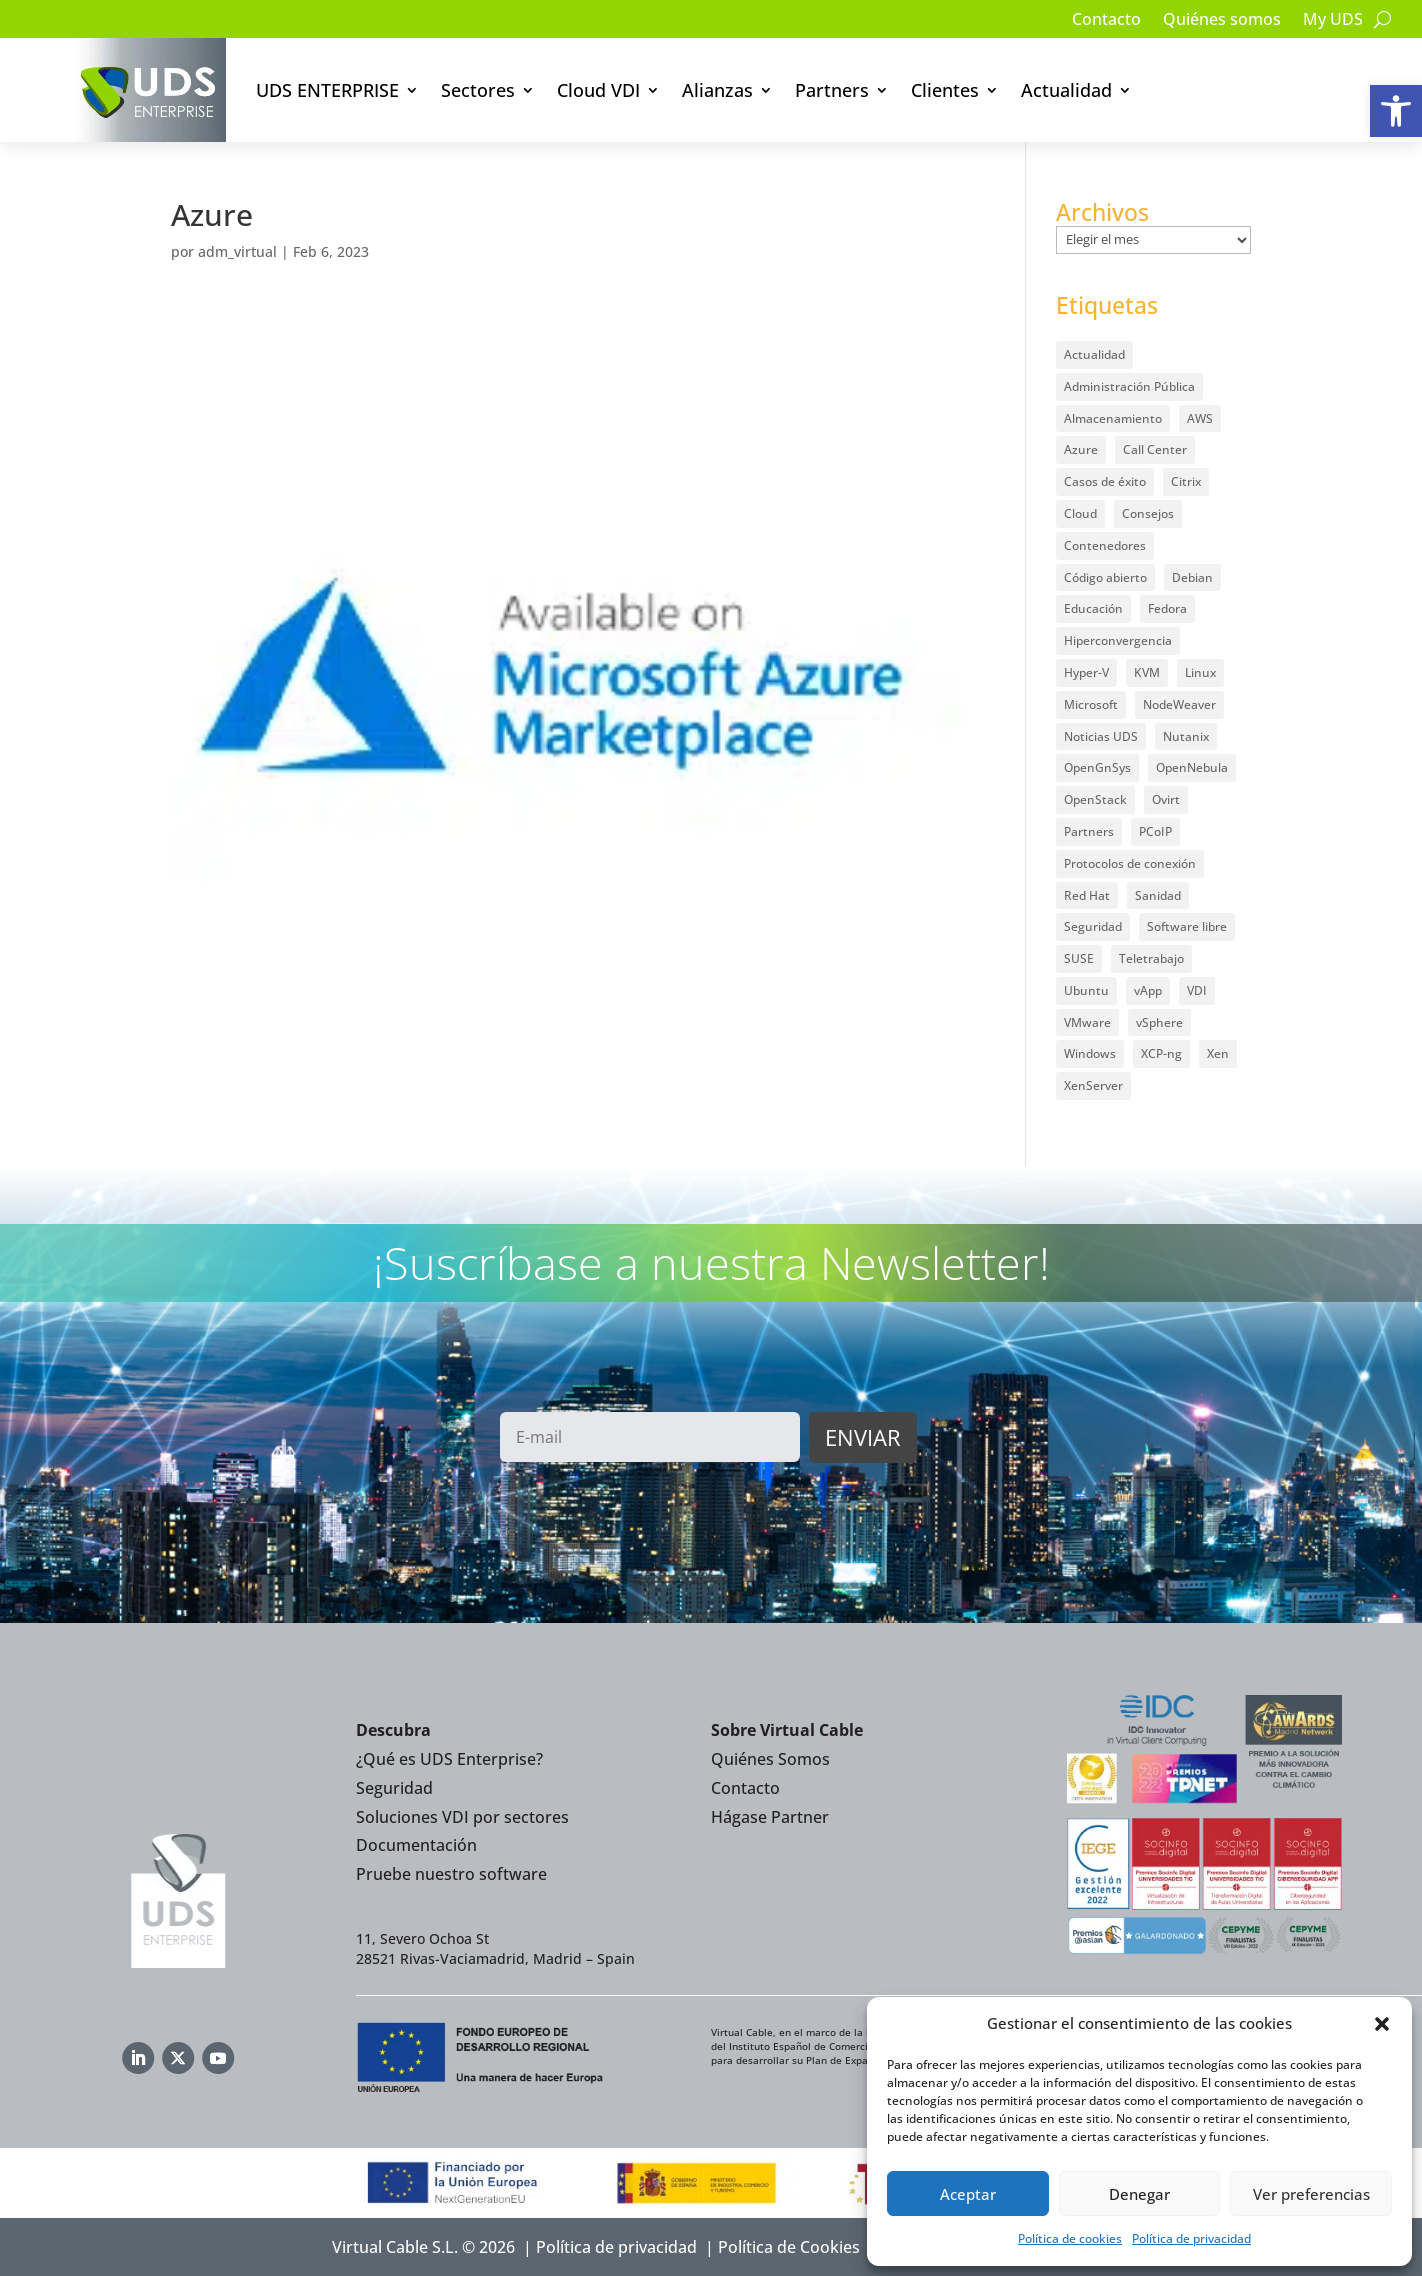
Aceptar (968, 2194)
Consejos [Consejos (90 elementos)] (1148, 513)
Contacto (1106, 21)
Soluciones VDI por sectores (462, 1817)
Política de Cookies (789, 2247)
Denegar (1139, 2194)
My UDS (1333, 21)
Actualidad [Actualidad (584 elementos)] (1094, 354)
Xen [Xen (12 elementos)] (1218, 1053)
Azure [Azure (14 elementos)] (1081, 449)
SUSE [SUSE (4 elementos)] (1079, 958)
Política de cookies (1070, 2238)
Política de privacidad (1191, 2238)
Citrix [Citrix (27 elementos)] (1186, 481)
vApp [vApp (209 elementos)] (1148, 990)
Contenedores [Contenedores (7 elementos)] (1105, 545)
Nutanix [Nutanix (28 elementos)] (1186, 736)
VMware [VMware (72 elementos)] (1087, 1022)
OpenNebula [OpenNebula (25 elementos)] (1192, 767)
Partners (832, 90)
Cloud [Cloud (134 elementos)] (1080, 513)
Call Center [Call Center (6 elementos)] (1155, 449)
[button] (1396, 111)
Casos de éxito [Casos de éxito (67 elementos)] (1105, 481)
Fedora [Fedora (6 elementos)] (1167, 608)
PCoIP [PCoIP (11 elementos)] (1155, 831)
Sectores (478, 90)
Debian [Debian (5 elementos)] (1192, 577)
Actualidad (1066, 90)
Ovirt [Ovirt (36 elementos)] (1166, 799)
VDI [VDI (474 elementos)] (1197, 990)
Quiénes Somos (770, 1759)
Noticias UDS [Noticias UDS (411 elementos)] (1101, 736)
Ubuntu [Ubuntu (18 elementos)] (1086, 990)
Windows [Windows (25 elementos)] (1090, 1053)
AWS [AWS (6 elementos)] (1200, 418)
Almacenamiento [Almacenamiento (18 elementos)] (1113, 418)
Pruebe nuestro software (451, 1874)
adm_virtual (237, 251)
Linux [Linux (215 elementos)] (1200, 672)
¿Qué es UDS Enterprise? (449, 1759)
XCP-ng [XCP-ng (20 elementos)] (1161, 1053)
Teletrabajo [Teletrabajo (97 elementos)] (1151, 958)
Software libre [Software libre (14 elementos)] (1187, 926)
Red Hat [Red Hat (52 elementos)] (1087, 895)
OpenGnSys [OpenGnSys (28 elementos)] (1097, 767)
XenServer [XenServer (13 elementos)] (1093, 1085)
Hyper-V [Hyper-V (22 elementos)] (1086, 672)
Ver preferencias (1311, 2194)
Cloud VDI (598, 90)
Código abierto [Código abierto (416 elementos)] (1105, 577)
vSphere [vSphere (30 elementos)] (1159, 1022)
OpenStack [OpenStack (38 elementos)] (1095, 799)
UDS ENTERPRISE (327, 90)
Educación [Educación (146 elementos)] (1093, 608)
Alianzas (717, 90)
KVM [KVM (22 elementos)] (1147, 672)
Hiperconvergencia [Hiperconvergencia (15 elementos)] (1118, 640)
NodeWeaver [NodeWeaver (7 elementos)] (1179, 704)
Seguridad (394, 1788)
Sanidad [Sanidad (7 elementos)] (1158, 895)
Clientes (945, 90)
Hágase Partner (770, 1817)
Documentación (416, 1845)
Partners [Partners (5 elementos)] (1089, 831)
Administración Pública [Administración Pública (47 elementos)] (1129, 386)
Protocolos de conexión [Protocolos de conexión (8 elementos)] (1130, 863)
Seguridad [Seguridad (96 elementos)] (1093, 926)
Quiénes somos (1222, 21)
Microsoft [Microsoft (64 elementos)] (1091, 704)
